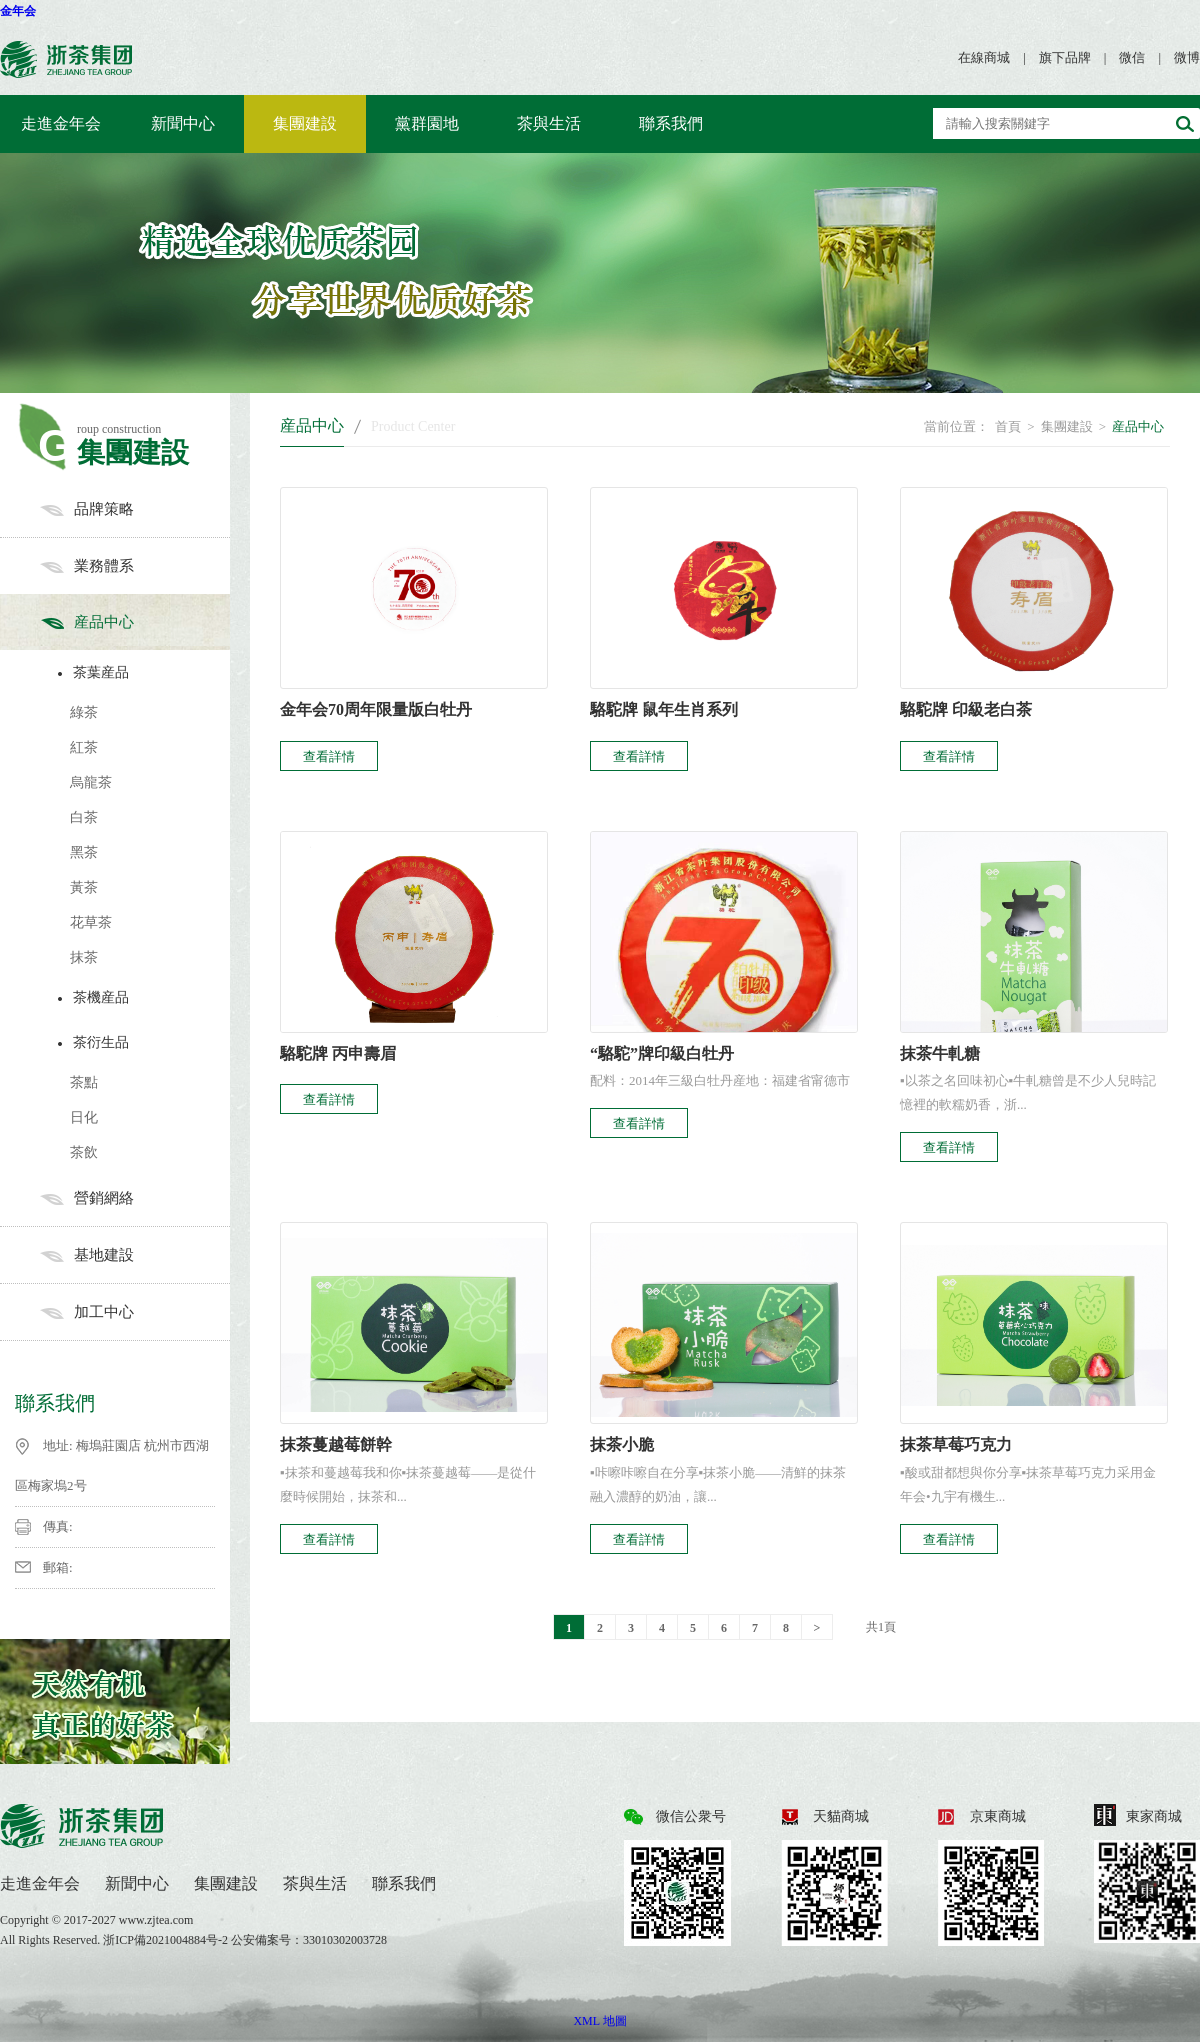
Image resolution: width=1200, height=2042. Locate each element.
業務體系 (135, 566)
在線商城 (984, 57)
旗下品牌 (1065, 57)
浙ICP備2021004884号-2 (167, 1940)
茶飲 (84, 1152)
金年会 (18, 11)
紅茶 (84, 747)
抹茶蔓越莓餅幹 (336, 1444)
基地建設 (135, 1255)
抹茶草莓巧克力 (956, 1444)
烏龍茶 (91, 782)
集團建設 (305, 123)
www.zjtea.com (156, 1920)
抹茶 (84, 957)
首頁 (1008, 426)
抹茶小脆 (622, 1444)
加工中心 (135, 1312)
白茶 (84, 817)
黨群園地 (427, 123)
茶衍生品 (139, 1042)
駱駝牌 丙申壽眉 (338, 1053)
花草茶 (91, 922)
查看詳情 (329, 756)
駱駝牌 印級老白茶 (966, 709)
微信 (1132, 57)
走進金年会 (61, 123)
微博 (1187, 57)
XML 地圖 (599, 2021)
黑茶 (84, 852)
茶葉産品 (139, 672)
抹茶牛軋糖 (940, 1053)
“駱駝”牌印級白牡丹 (662, 1053)
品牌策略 (135, 509)
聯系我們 (671, 123)
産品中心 (135, 622)
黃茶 (84, 887)
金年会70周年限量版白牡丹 (376, 709)
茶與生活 (549, 123)
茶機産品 (139, 997)
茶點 (84, 1082)
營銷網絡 (135, 1198)
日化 (84, 1117)
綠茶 (84, 712)
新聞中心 (183, 123)
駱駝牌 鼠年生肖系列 (664, 709)
